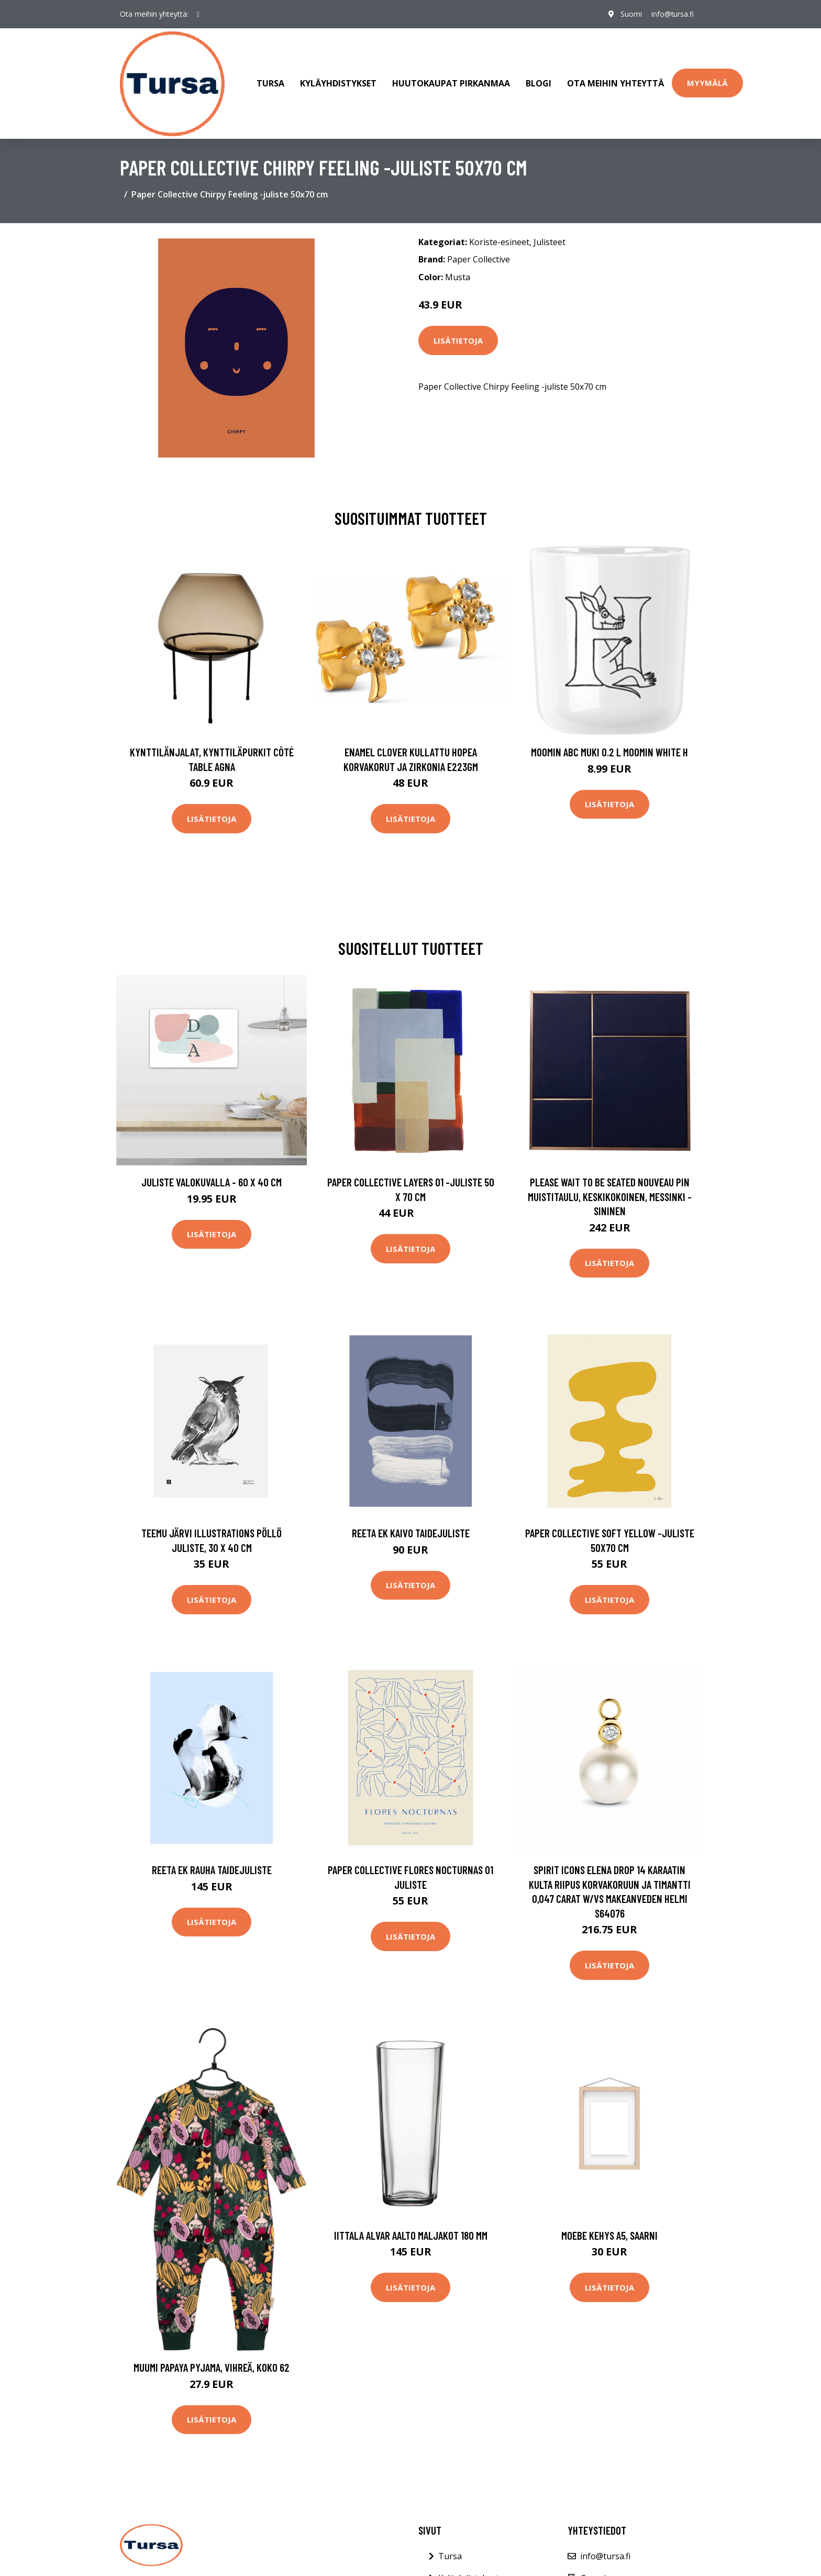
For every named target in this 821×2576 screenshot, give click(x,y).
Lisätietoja (458, 334)
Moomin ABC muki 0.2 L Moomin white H (609, 746)
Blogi (538, 80)
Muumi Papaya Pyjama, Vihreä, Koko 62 (212, 2361)
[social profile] (198, 14)
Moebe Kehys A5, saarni (609, 2229)
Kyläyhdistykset (338, 80)
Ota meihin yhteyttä (615, 80)
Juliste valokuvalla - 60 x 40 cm (211, 1176)
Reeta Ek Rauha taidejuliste (212, 1863)
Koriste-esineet (499, 236)
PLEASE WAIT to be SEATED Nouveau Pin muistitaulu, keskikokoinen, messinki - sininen (610, 1191)
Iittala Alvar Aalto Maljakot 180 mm (410, 2229)
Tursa (270, 80)
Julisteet (549, 236)
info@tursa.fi (671, 14)
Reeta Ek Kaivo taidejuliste (411, 1527)
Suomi (628, 14)
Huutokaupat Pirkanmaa (451, 80)
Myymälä (707, 80)
